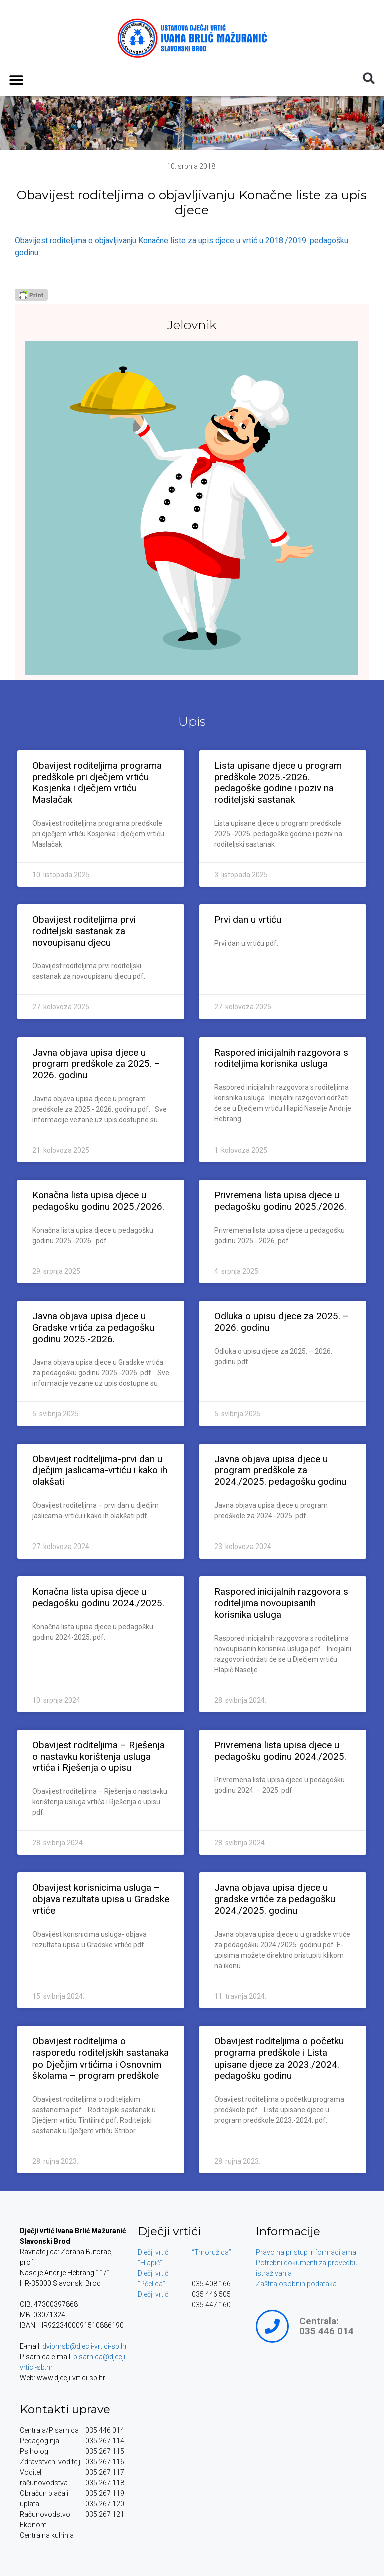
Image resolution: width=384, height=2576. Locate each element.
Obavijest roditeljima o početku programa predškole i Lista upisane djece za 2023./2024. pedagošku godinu (279, 2058)
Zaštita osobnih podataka (296, 2284)
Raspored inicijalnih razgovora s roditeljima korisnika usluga (281, 1058)
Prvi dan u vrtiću (248, 919)
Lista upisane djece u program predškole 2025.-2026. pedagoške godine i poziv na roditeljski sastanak (278, 782)
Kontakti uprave (65, 2409)
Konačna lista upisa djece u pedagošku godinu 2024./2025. (98, 1597)
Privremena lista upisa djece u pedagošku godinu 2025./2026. (280, 1200)
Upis (192, 721)
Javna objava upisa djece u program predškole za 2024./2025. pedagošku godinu (280, 1470)
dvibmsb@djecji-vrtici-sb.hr (85, 2346)
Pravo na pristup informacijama (306, 2252)
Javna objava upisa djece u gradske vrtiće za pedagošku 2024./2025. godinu (275, 1899)
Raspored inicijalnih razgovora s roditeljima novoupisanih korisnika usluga (281, 1603)
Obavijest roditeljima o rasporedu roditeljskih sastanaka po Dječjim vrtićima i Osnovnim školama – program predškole (100, 2058)
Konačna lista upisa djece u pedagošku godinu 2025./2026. (98, 1200)
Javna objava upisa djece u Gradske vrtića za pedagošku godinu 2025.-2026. (93, 1327)
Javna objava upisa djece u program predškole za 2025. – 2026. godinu (96, 1064)
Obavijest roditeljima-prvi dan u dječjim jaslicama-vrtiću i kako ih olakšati (100, 1470)
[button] (16, 79)
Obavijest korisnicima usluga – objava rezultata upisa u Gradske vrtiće (101, 1899)
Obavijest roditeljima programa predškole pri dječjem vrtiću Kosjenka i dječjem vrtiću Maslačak (97, 782)
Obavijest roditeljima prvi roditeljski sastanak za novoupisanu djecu (84, 931)
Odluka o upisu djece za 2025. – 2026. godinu (281, 1321)
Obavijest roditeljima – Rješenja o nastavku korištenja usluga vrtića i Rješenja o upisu (98, 1756)
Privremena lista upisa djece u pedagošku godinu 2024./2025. (280, 1750)
